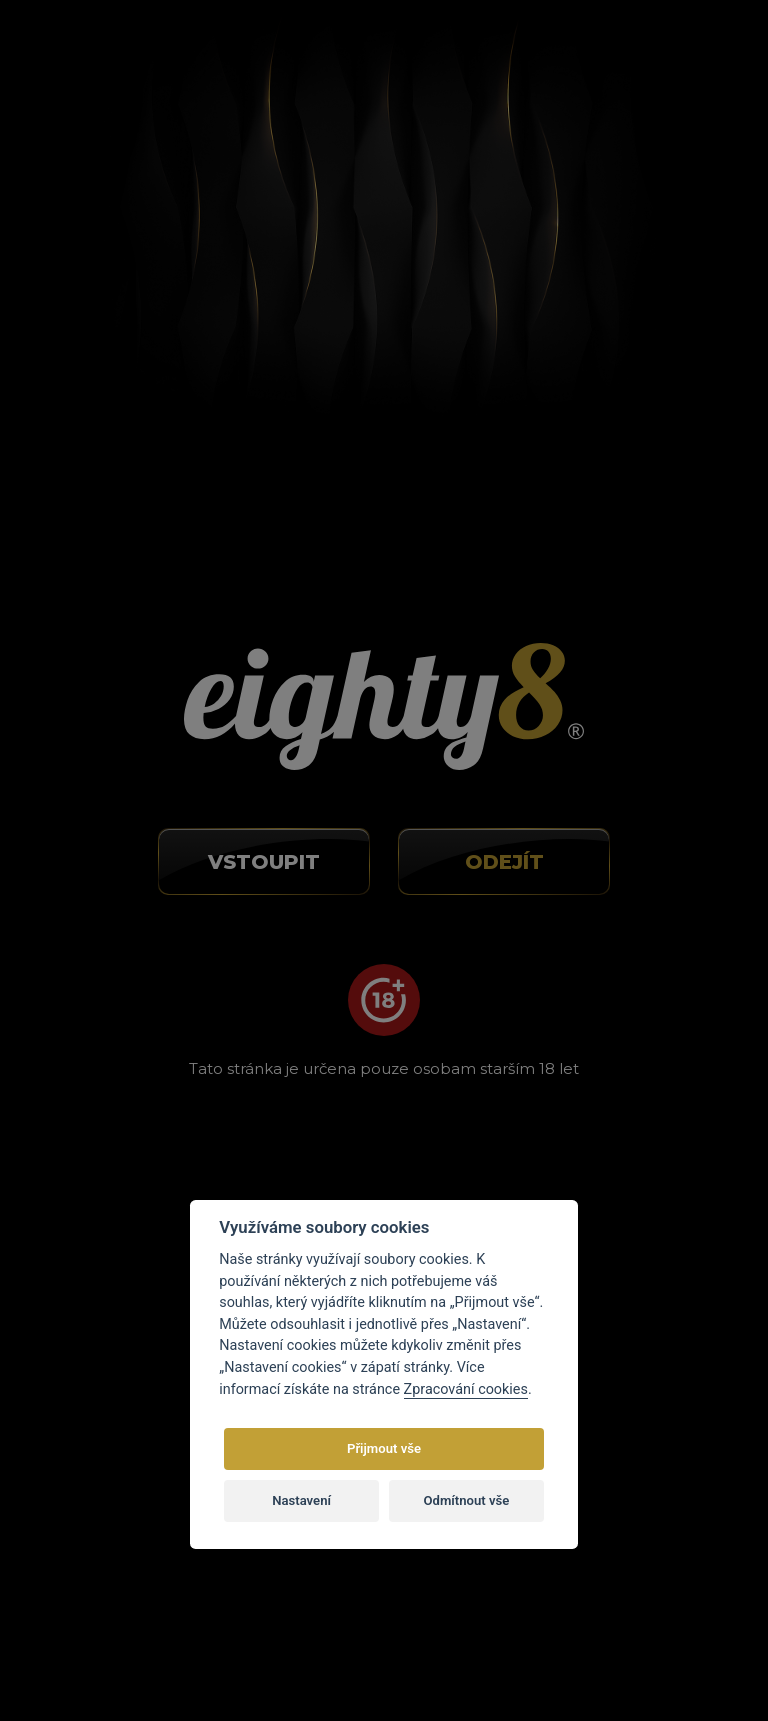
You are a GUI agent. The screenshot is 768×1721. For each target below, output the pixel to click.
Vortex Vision (219, 1646)
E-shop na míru (413, 1646)
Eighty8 (613, 1646)
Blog (595, 865)
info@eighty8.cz (105, 865)
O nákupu (613, 807)
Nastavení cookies (642, 983)
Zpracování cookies (466, 1389)
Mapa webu (620, 1012)
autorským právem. (510, 1602)
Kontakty (611, 953)
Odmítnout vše (467, 1500)
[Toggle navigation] (698, 55)
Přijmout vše (384, 1448)
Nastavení (301, 1500)
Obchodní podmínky (650, 895)
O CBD (603, 836)
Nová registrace (489, 60)
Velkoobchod (624, 924)
